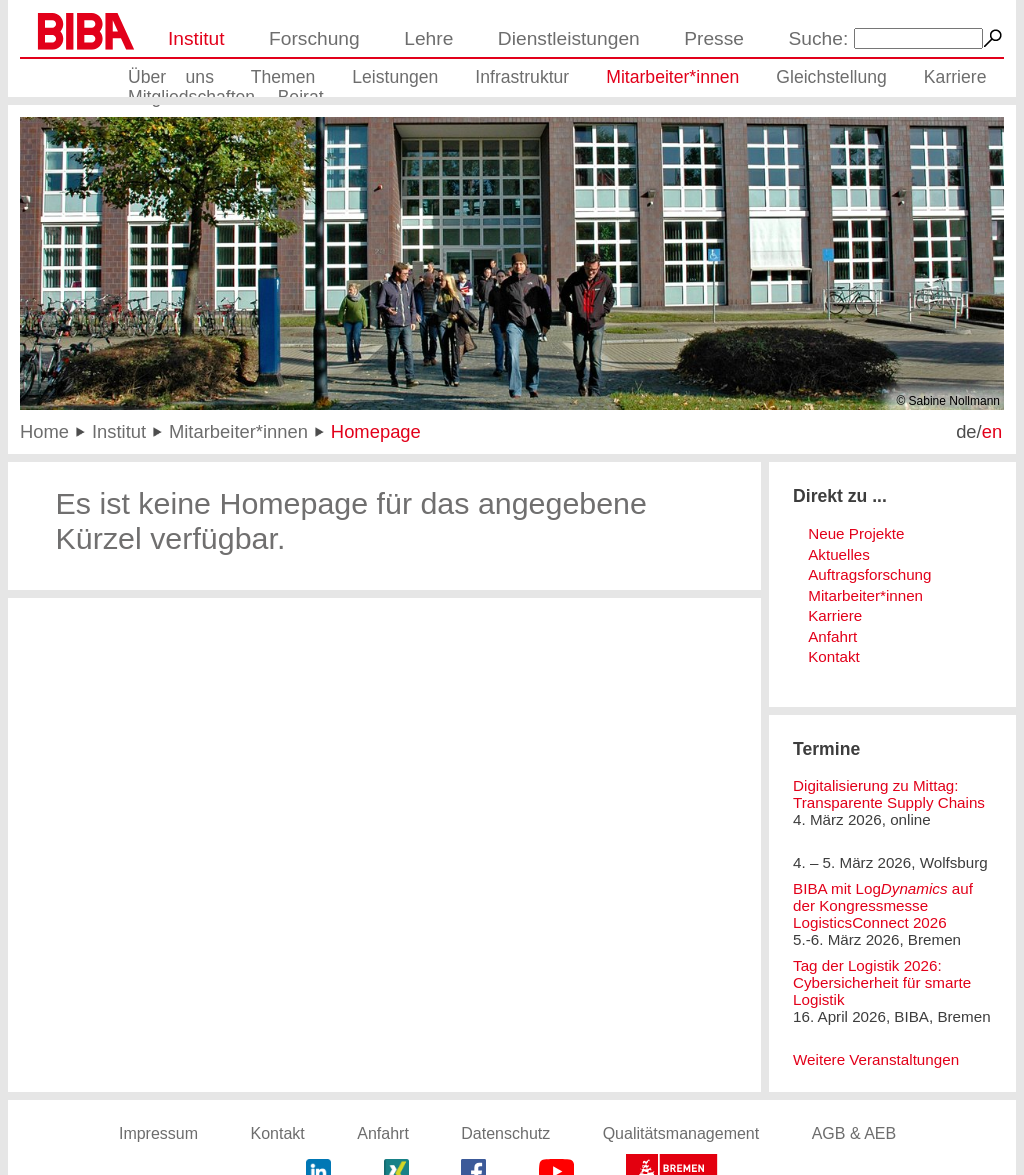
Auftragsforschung (869, 574)
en (992, 431)
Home (44, 431)
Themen (283, 77)
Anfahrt (832, 636)
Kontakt (834, 656)
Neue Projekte (856, 533)
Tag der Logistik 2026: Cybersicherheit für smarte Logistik (882, 982)
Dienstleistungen (569, 38)
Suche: (819, 38)
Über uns (171, 77)
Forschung (314, 38)
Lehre (428, 38)
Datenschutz (505, 1133)
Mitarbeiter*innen (672, 77)
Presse (714, 38)
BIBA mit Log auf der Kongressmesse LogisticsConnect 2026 (883, 905)
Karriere (955, 77)
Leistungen (395, 77)
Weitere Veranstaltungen (876, 1059)
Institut (196, 38)
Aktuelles (839, 554)
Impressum (158, 1133)
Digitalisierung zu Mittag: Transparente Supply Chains (889, 794)
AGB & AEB (854, 1133)
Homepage (376, 431)
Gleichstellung (831, 77)
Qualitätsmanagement (681, 1133)
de (966, 431)
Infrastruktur (522, 77)
